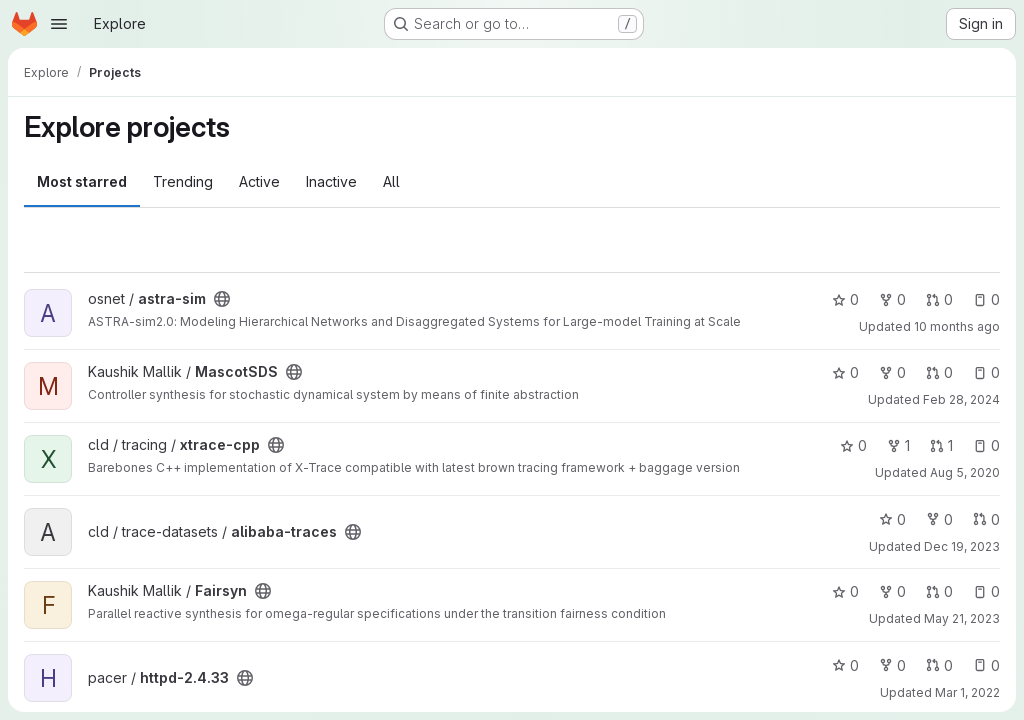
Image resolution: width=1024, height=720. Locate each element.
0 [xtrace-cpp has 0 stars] (853, 445)
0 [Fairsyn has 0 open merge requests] (939, 591)
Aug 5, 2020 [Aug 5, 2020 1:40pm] (965, 472)
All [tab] (391, 181)
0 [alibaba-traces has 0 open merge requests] (986, 519)
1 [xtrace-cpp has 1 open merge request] (941, 445)
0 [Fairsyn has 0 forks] (892, 591)
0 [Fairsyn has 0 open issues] (986, 591)
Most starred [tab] (82, 181)
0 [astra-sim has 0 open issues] (986, 299)
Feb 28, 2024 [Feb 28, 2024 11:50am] (961, 399)
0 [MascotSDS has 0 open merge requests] (939, 372)
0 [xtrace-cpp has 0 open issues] (986, 445)
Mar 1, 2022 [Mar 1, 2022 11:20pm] (967, 692)
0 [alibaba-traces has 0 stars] (892, 519)
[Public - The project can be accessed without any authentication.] (222, 299)
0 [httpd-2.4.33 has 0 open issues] (986, 665)
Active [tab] (259, 181)
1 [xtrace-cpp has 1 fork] (898, 445)
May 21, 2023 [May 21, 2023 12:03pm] (962, 618)
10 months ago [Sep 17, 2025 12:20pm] (957, 326)
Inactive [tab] (331, 181)
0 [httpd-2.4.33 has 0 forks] (892, 665)
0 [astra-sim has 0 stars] (845, 299)
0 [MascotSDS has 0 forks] (892, 372)
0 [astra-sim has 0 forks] (892, 299)
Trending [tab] (183, 181)
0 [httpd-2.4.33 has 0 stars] (845, 665)
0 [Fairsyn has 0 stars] (845, 591)
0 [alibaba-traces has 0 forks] (939, 519)
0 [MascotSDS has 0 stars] (845, 372)
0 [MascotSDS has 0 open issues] (986, 372)
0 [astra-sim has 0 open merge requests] (939, 299)
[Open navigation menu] (59, 24)
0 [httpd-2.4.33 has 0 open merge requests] (939, 665)
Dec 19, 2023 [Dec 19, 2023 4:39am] (962, 546)
